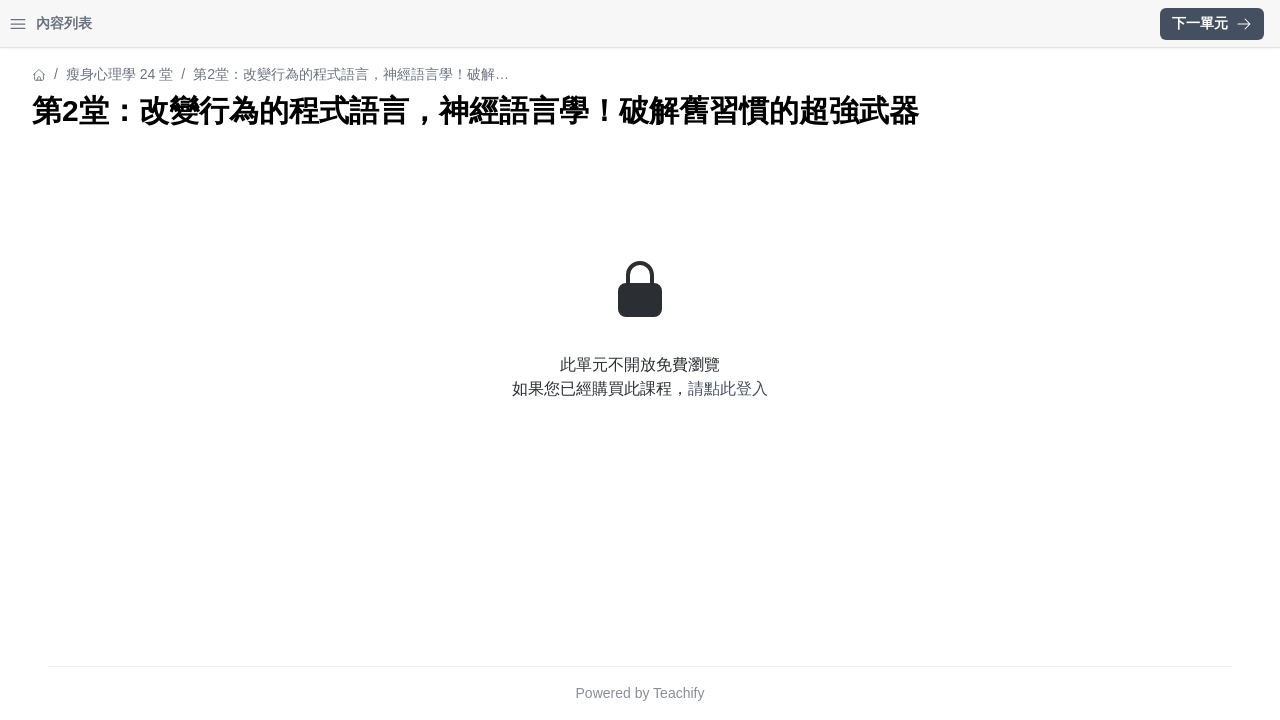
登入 (206, 23)
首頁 (42, 23)
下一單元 (1212, 23)
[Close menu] (325, 24)
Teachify (853, 693)
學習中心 (124, 23)
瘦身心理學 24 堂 (69, 74)
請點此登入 (903, 424)
